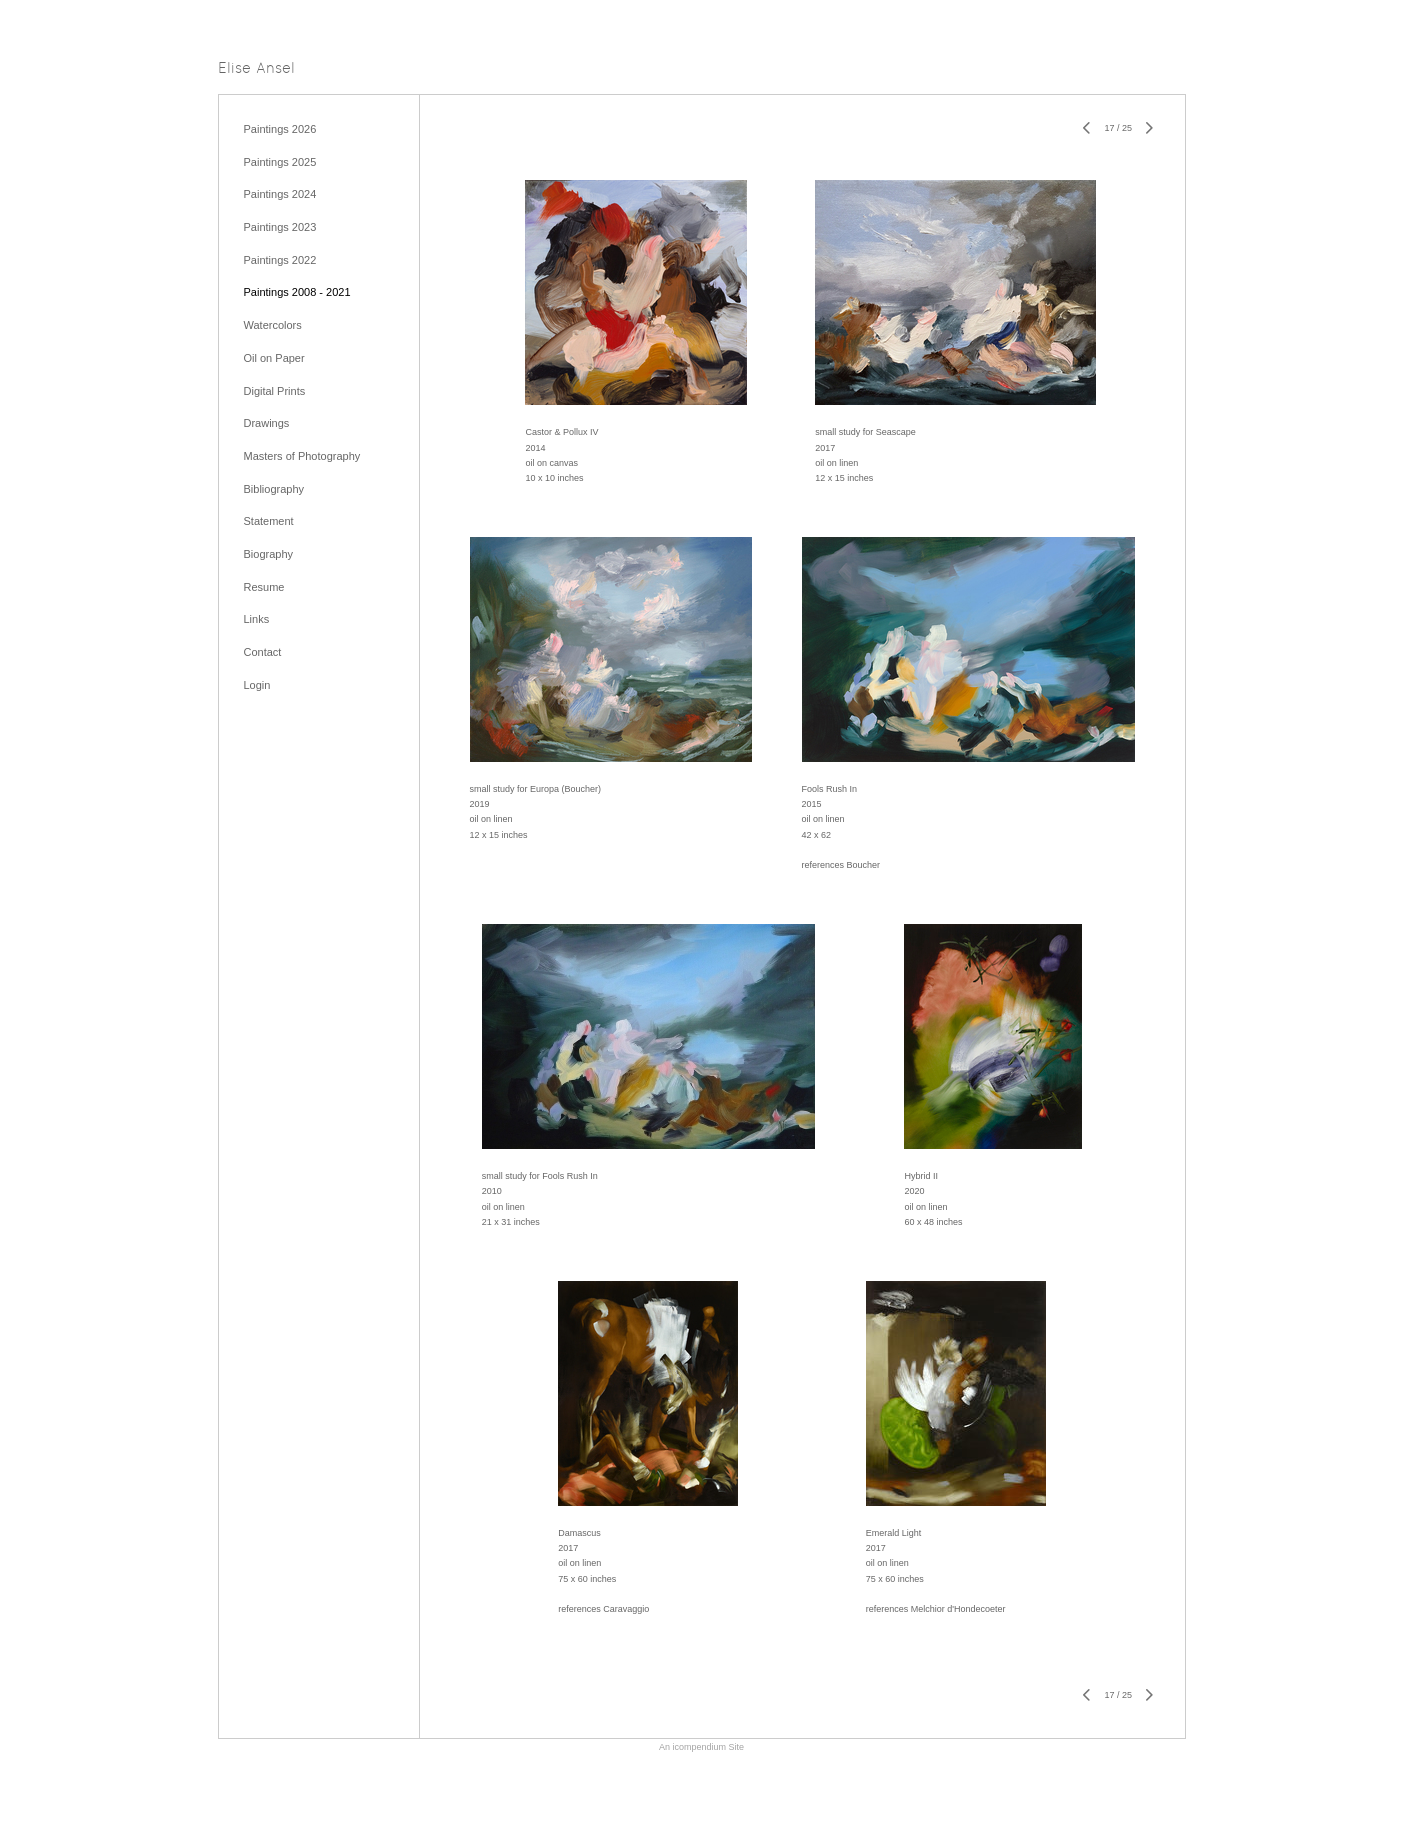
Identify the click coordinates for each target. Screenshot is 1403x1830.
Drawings (267, 423)
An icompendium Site (701, 1747)
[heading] (256, 69)
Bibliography (274, 489)
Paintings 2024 (280, 194)
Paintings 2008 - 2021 (297, 292)
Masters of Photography (302, 456)
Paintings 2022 (280, 260)
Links (257, 619)
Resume (264, 587)
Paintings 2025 (280, 162)
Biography (269, 554)
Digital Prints (275, 391)
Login (257, 685)
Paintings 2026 (280, 129)
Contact (263, 652)
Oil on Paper (274, 358)
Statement (269, 521)
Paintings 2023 (280, 227)
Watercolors (273, 325)
